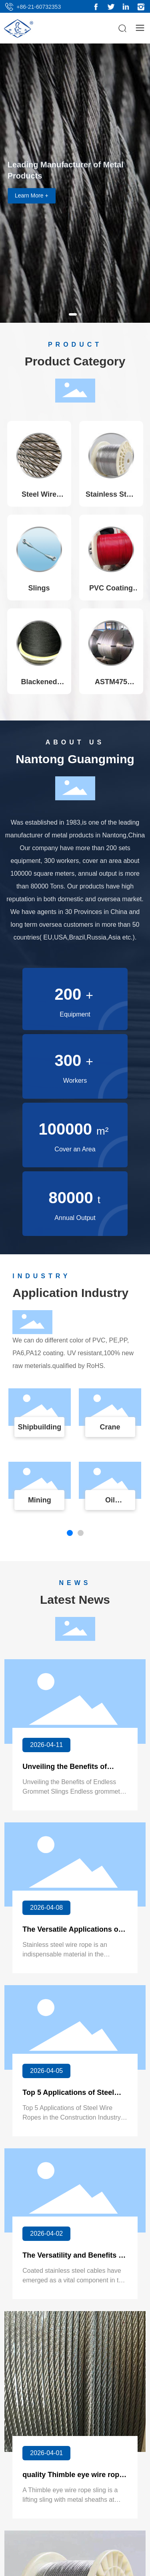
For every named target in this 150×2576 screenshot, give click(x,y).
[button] (73, 314)
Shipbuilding (39, 1427)
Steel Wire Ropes (39, 498)
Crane (110, 1427)
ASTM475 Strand (111, 686)
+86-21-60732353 (38, 7)
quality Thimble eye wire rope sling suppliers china (72, 2479)
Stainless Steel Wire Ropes (111, 498)
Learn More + (31, 195)
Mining (39, 1500)
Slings (39, 588)
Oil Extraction (110, 1504)
